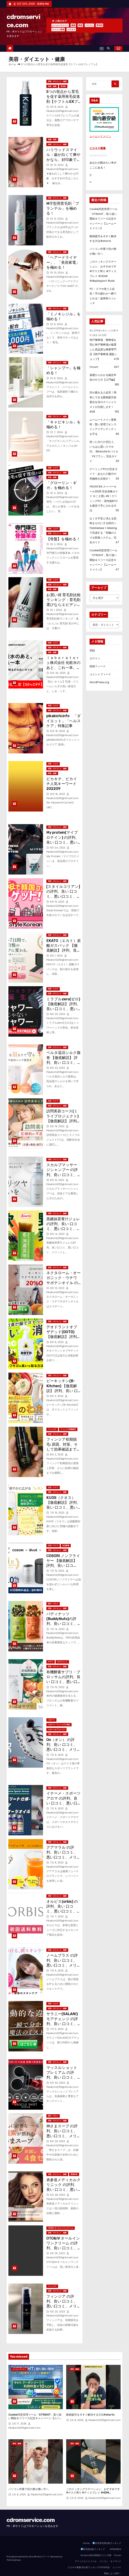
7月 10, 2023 (57, 1687)
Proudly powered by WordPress (24, 2551)
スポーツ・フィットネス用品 (59, 1724)
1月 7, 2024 (57, 432)
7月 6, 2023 (57, 1970)
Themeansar (14, 2555)
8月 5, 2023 (57, 1396)
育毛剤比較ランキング (93, 2544)
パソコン (89, 25)
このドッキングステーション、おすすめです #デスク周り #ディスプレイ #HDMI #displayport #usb (103, 271)
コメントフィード (100, 674)
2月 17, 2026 (19, 2421)
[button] (109, 48)
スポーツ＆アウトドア (56, 1729)
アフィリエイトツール (86, 2556)
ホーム (12, 64)
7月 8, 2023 (57, 1862)
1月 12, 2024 (57, 218)
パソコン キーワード (110, 2556)
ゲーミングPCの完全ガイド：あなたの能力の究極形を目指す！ (103, 474)
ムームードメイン (60, 25)
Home (86, 2538)
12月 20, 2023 (58, 673)
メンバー (116, 2562)
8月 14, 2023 (57, 1234)
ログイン (95, 658)
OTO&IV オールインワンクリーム (60, 2228)
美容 (80, 25)
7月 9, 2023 (57, 1755)
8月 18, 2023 (57, 1126)
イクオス (71, 29)
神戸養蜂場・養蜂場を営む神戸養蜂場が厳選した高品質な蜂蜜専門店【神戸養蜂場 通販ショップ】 (103, 349)
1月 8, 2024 (57, 378)
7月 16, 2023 (57, 1512)
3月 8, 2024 (57, 107)
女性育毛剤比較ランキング (107, 2538)
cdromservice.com (31, 2515)
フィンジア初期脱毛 (68, 1429)
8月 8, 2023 (57, 1342)
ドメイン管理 (58, 29)
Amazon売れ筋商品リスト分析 (96, 2550)
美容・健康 (52, 86)
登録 (92, 650)
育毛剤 (99, 25)
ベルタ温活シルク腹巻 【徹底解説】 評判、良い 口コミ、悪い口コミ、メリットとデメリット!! (63, 1062)
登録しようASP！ (112, 2568)
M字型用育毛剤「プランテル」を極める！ (62, 208)
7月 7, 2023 (57, 1916)
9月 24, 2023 (58, 847)
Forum (94, 367)
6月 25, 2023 (58, 2253)
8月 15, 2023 (57, 1180)
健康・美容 (52, 139)
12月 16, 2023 (58, 794)
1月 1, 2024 (56, 610)
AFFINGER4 (116, 2544)
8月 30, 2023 (58, 1014)
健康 (73, 25)
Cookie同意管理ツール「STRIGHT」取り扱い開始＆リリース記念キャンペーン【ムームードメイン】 (103, 218)
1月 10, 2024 (57, 272)
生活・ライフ (53, 1101)
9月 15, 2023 (57, 901)
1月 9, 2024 (57, 324)
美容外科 (74, 2174)
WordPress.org (99, 682)
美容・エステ (53, 467)
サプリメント (62, 1661)
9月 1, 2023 (57, 955)
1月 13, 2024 (57, 165)
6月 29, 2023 (58, 2141)
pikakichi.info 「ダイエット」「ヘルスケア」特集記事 (63, 721)
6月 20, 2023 (58, 2311)
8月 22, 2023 (58, 1068)
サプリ (50, 1661)
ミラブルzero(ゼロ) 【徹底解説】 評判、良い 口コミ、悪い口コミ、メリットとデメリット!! (63, 1009)
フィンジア (52, 1429)
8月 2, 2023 (57, 1454)
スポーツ (51, 1720)
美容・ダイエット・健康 (57, 81)
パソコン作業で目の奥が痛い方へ (28, 2484)
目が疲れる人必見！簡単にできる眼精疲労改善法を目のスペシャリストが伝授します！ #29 (103, 402)
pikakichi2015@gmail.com (103, 2417)
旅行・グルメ (53, 1603)
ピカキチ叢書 (98, 148)
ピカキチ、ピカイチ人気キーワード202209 (61, 784)
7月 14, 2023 (57, 1629)
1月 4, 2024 (57, 493)
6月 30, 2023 (58, 2082)
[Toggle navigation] (101, 48)
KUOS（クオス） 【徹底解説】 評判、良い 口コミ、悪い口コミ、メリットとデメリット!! (63, 1507)
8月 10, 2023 (57, 1288)
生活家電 (65, 1545)
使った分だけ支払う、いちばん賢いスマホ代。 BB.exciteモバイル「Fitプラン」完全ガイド (104, 451)
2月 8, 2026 (77, 2417)
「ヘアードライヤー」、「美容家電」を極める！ (63, 262)
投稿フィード (98, 666)
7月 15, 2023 (57, 1570)
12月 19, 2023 (58, 731)
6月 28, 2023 (58, 2195)
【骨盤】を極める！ (63, 539)
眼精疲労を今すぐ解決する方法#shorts (90, 2412)
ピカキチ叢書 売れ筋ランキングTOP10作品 (89, 2562)
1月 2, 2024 (57, 544)
